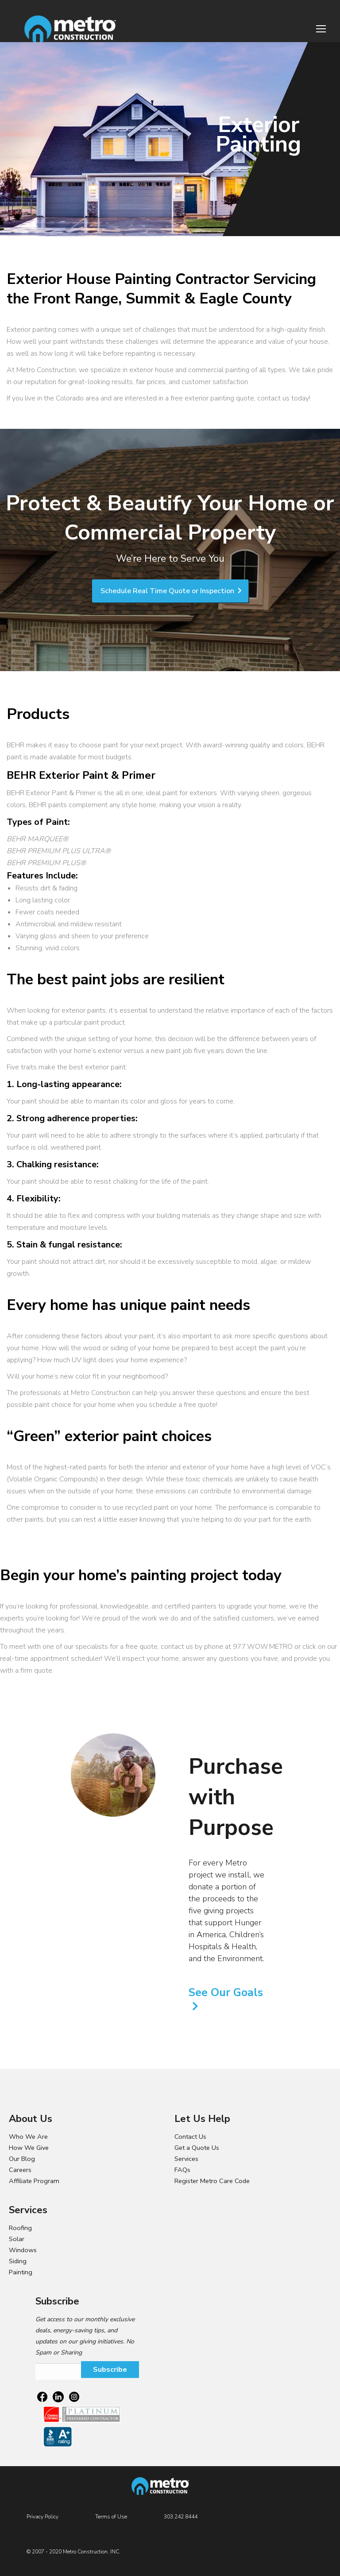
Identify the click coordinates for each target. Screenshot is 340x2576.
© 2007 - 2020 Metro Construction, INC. (73, 2551)
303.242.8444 (180, 2516)
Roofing (20, 2227)
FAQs (182, 2169)
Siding (18, 2261)
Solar (16, 2238)
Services (186, 2158)
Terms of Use (111, 2516)
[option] (113, 1775)
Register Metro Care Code (212, 2180)
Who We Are (28, 2136)
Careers (20, 2169)
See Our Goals (226, 1992)
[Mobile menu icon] (321, 29)
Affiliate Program (34, 2180)
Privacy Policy (42, 2516)
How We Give (29, 2147)
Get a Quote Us (196, 2147)
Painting (20, 2272)
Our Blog (22, 2158)
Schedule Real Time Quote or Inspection (171, 591)
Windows (23, 2250)
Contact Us (190, 2136)
